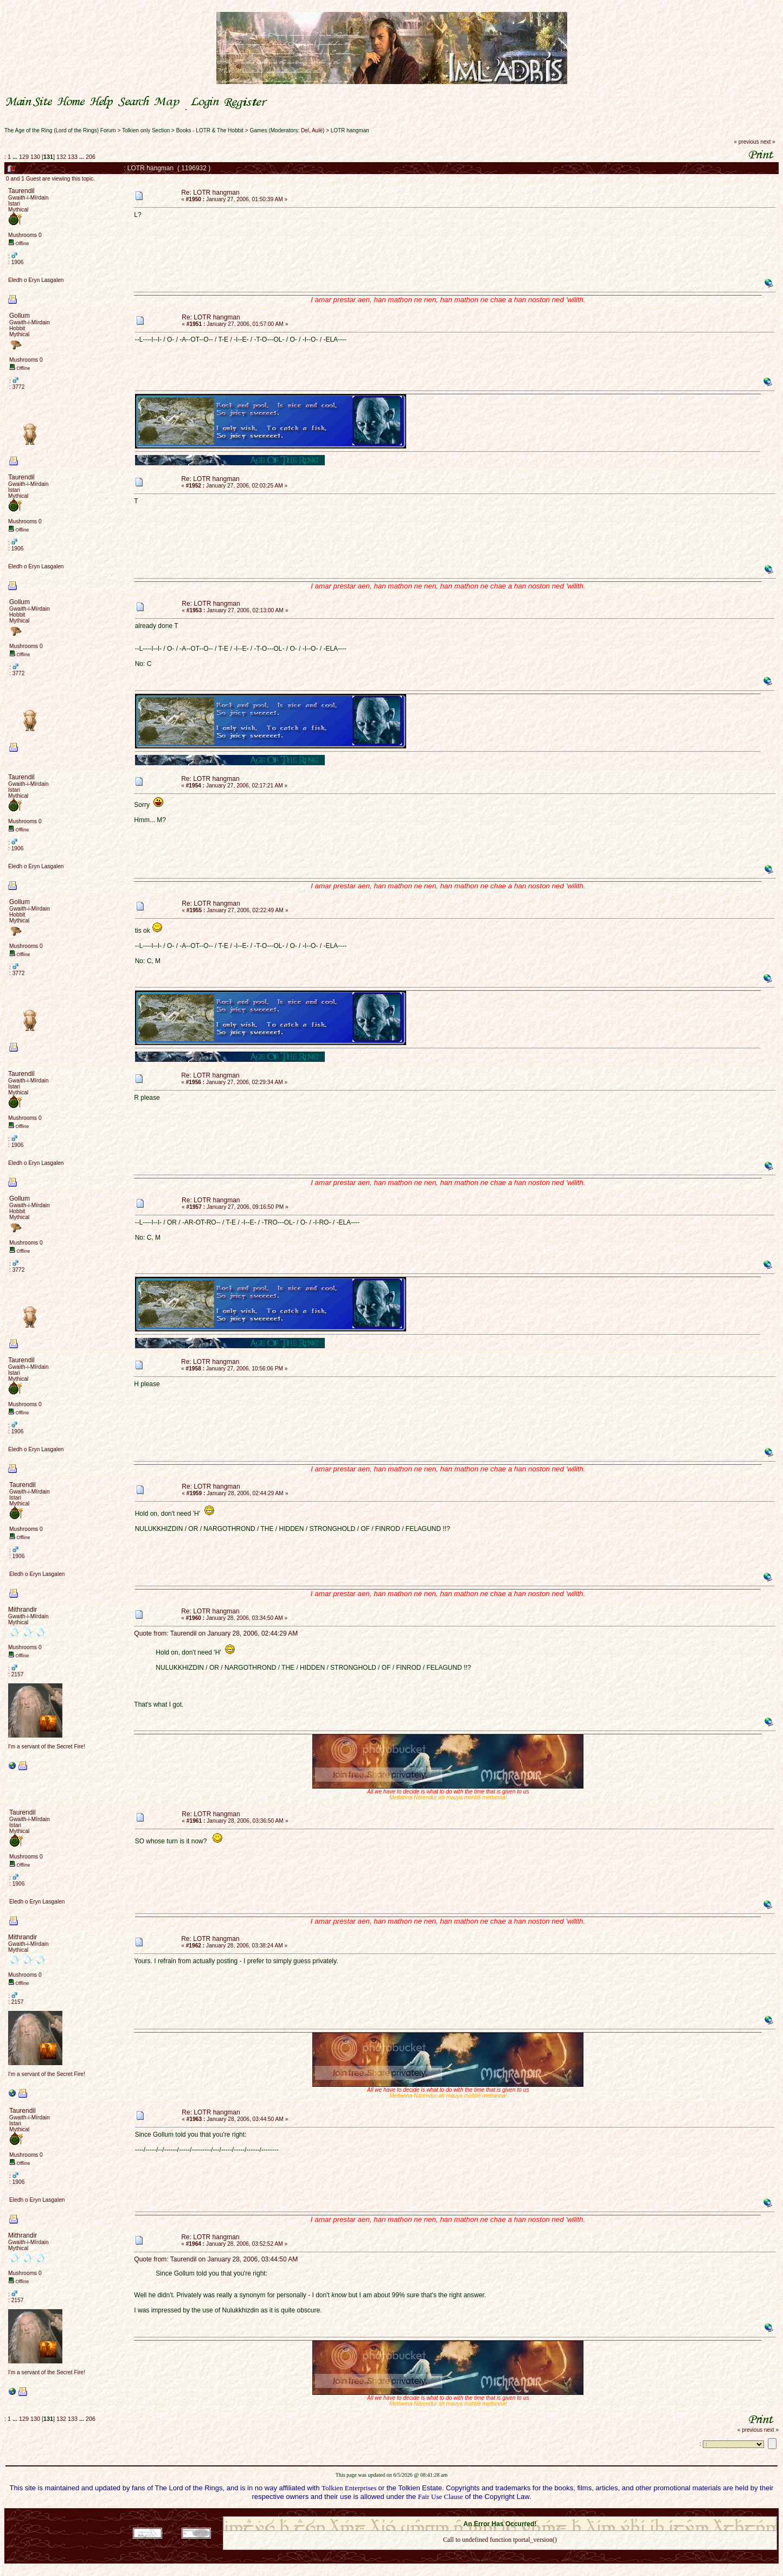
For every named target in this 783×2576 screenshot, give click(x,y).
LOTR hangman (350, 130)
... (15, 156)
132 (61, 156)
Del (305, 130)
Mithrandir (22, 1609)
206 (90, 156)
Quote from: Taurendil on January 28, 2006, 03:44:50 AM (216, 2259)
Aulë (317, 130)
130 (35, 156)
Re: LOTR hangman (210, 192)
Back (500, 2554)
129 (24, 156)
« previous (746, 142)
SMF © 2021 (493, 2513)
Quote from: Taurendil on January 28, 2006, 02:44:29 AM (216, 1633)
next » (767, 142)
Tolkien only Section (146, 130)
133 (73, 156)
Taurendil (21, 191)
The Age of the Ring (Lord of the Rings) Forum (60, 130)
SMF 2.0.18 (454, 2513)
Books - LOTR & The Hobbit (209, 130)
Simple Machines (538, 2513)
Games (258, 130)
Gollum (19, 315)
